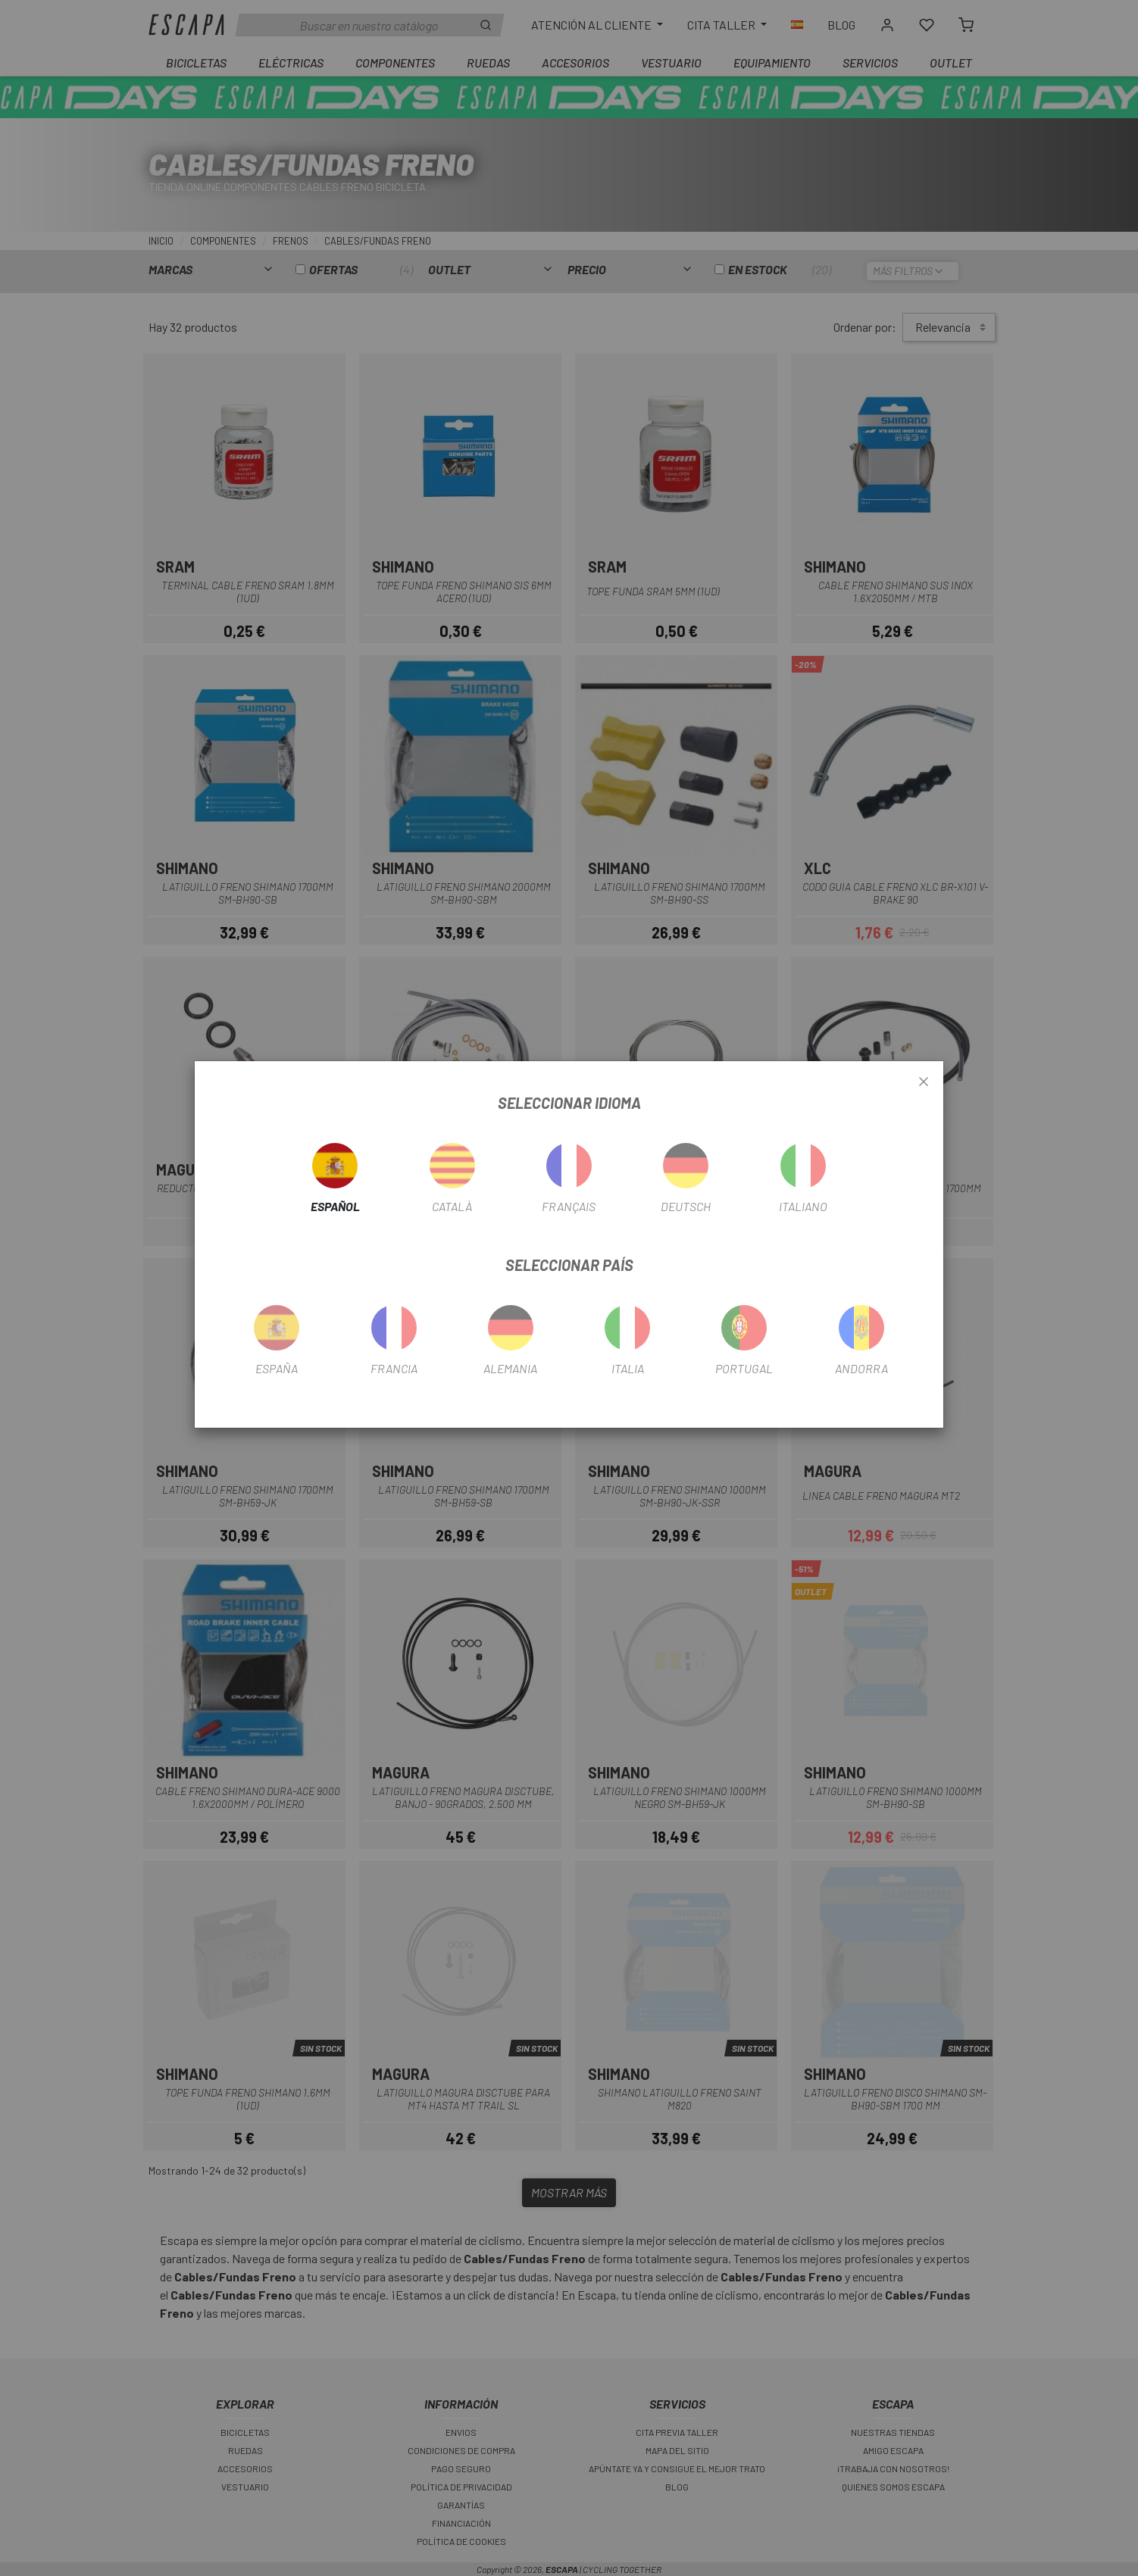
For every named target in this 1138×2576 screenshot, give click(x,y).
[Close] (923, 1082)
